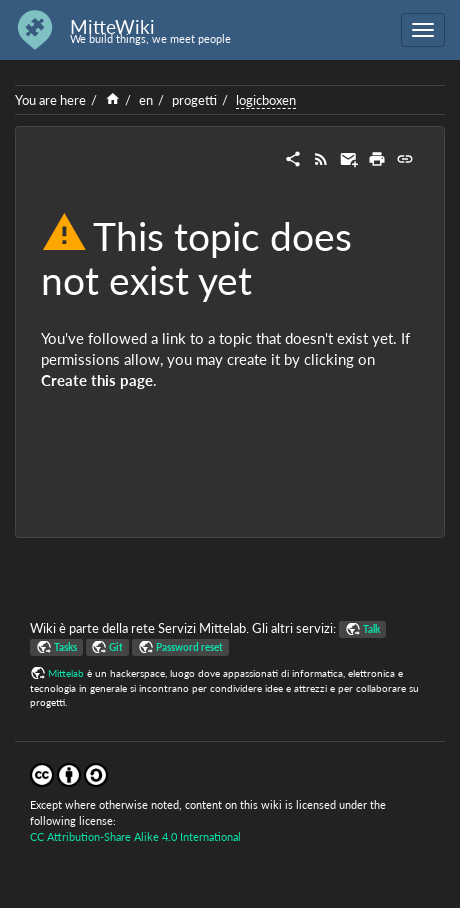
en (146, 100)
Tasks (65, 647)
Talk (371, 629)
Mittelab (66, 673)
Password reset (189, 647)
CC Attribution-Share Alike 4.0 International (135, 836)
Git (116, 647)
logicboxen (266, 100)
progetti (194, 100)
